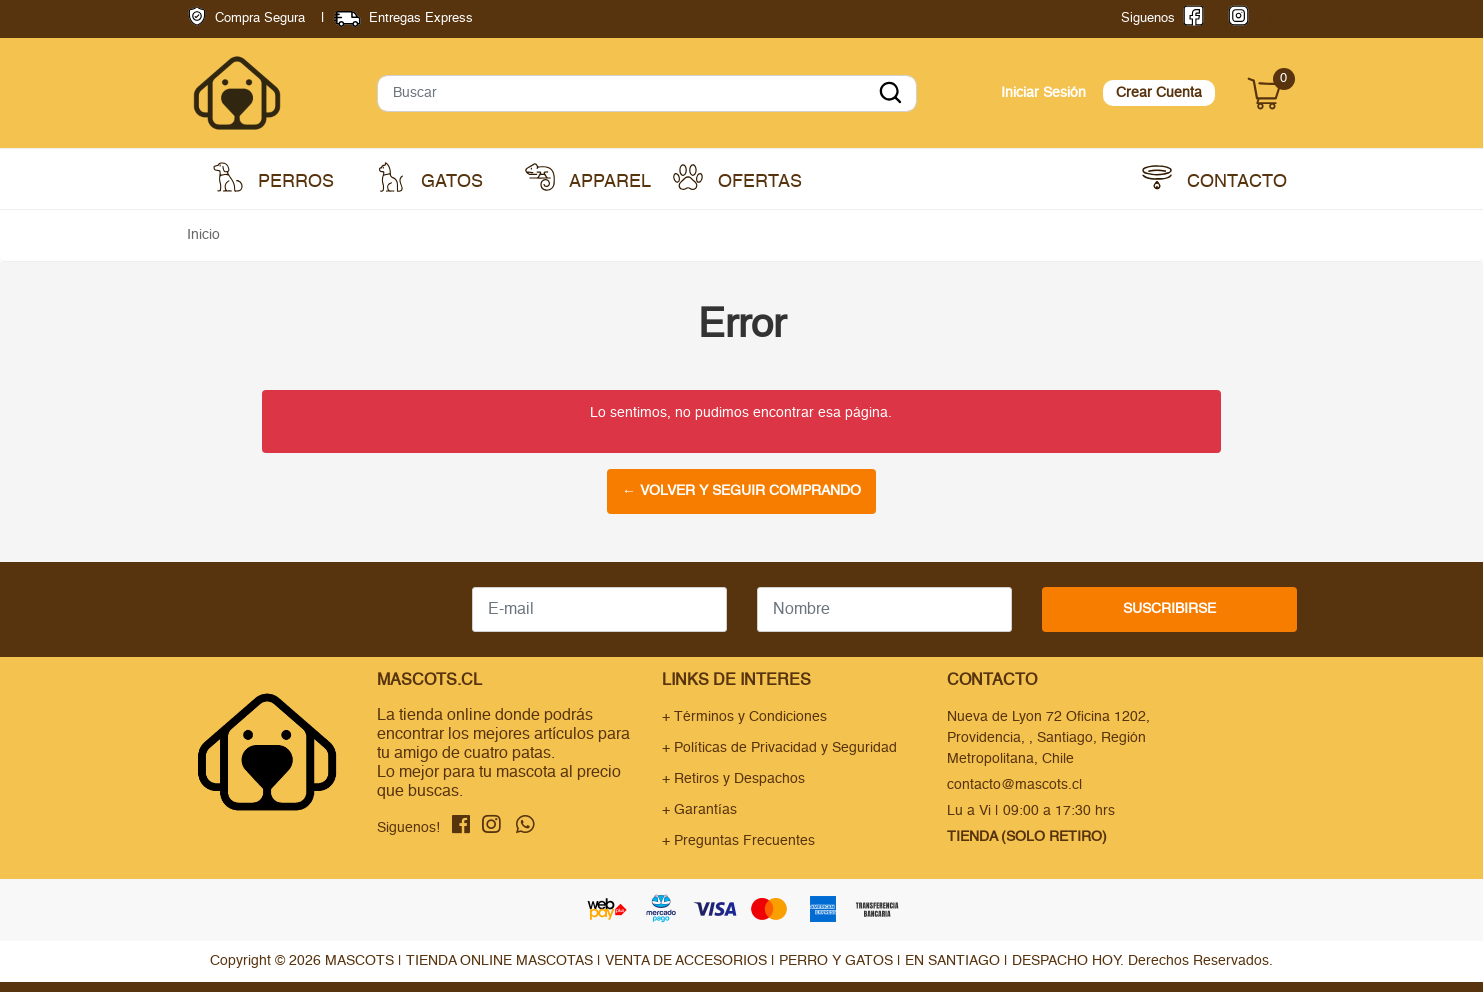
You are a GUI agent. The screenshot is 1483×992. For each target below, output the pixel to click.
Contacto (1214, 177)
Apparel (588, 177)
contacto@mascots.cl (1014, 785)
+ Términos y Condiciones (744, 717)
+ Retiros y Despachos (733, 779)
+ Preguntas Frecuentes (738, 841)
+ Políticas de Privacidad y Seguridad (779, 748)
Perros (273, 177)
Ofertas (737, 177)
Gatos (429, 177)
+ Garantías (699, 810)
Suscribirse (1169, 609)
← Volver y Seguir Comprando (741, 491)
